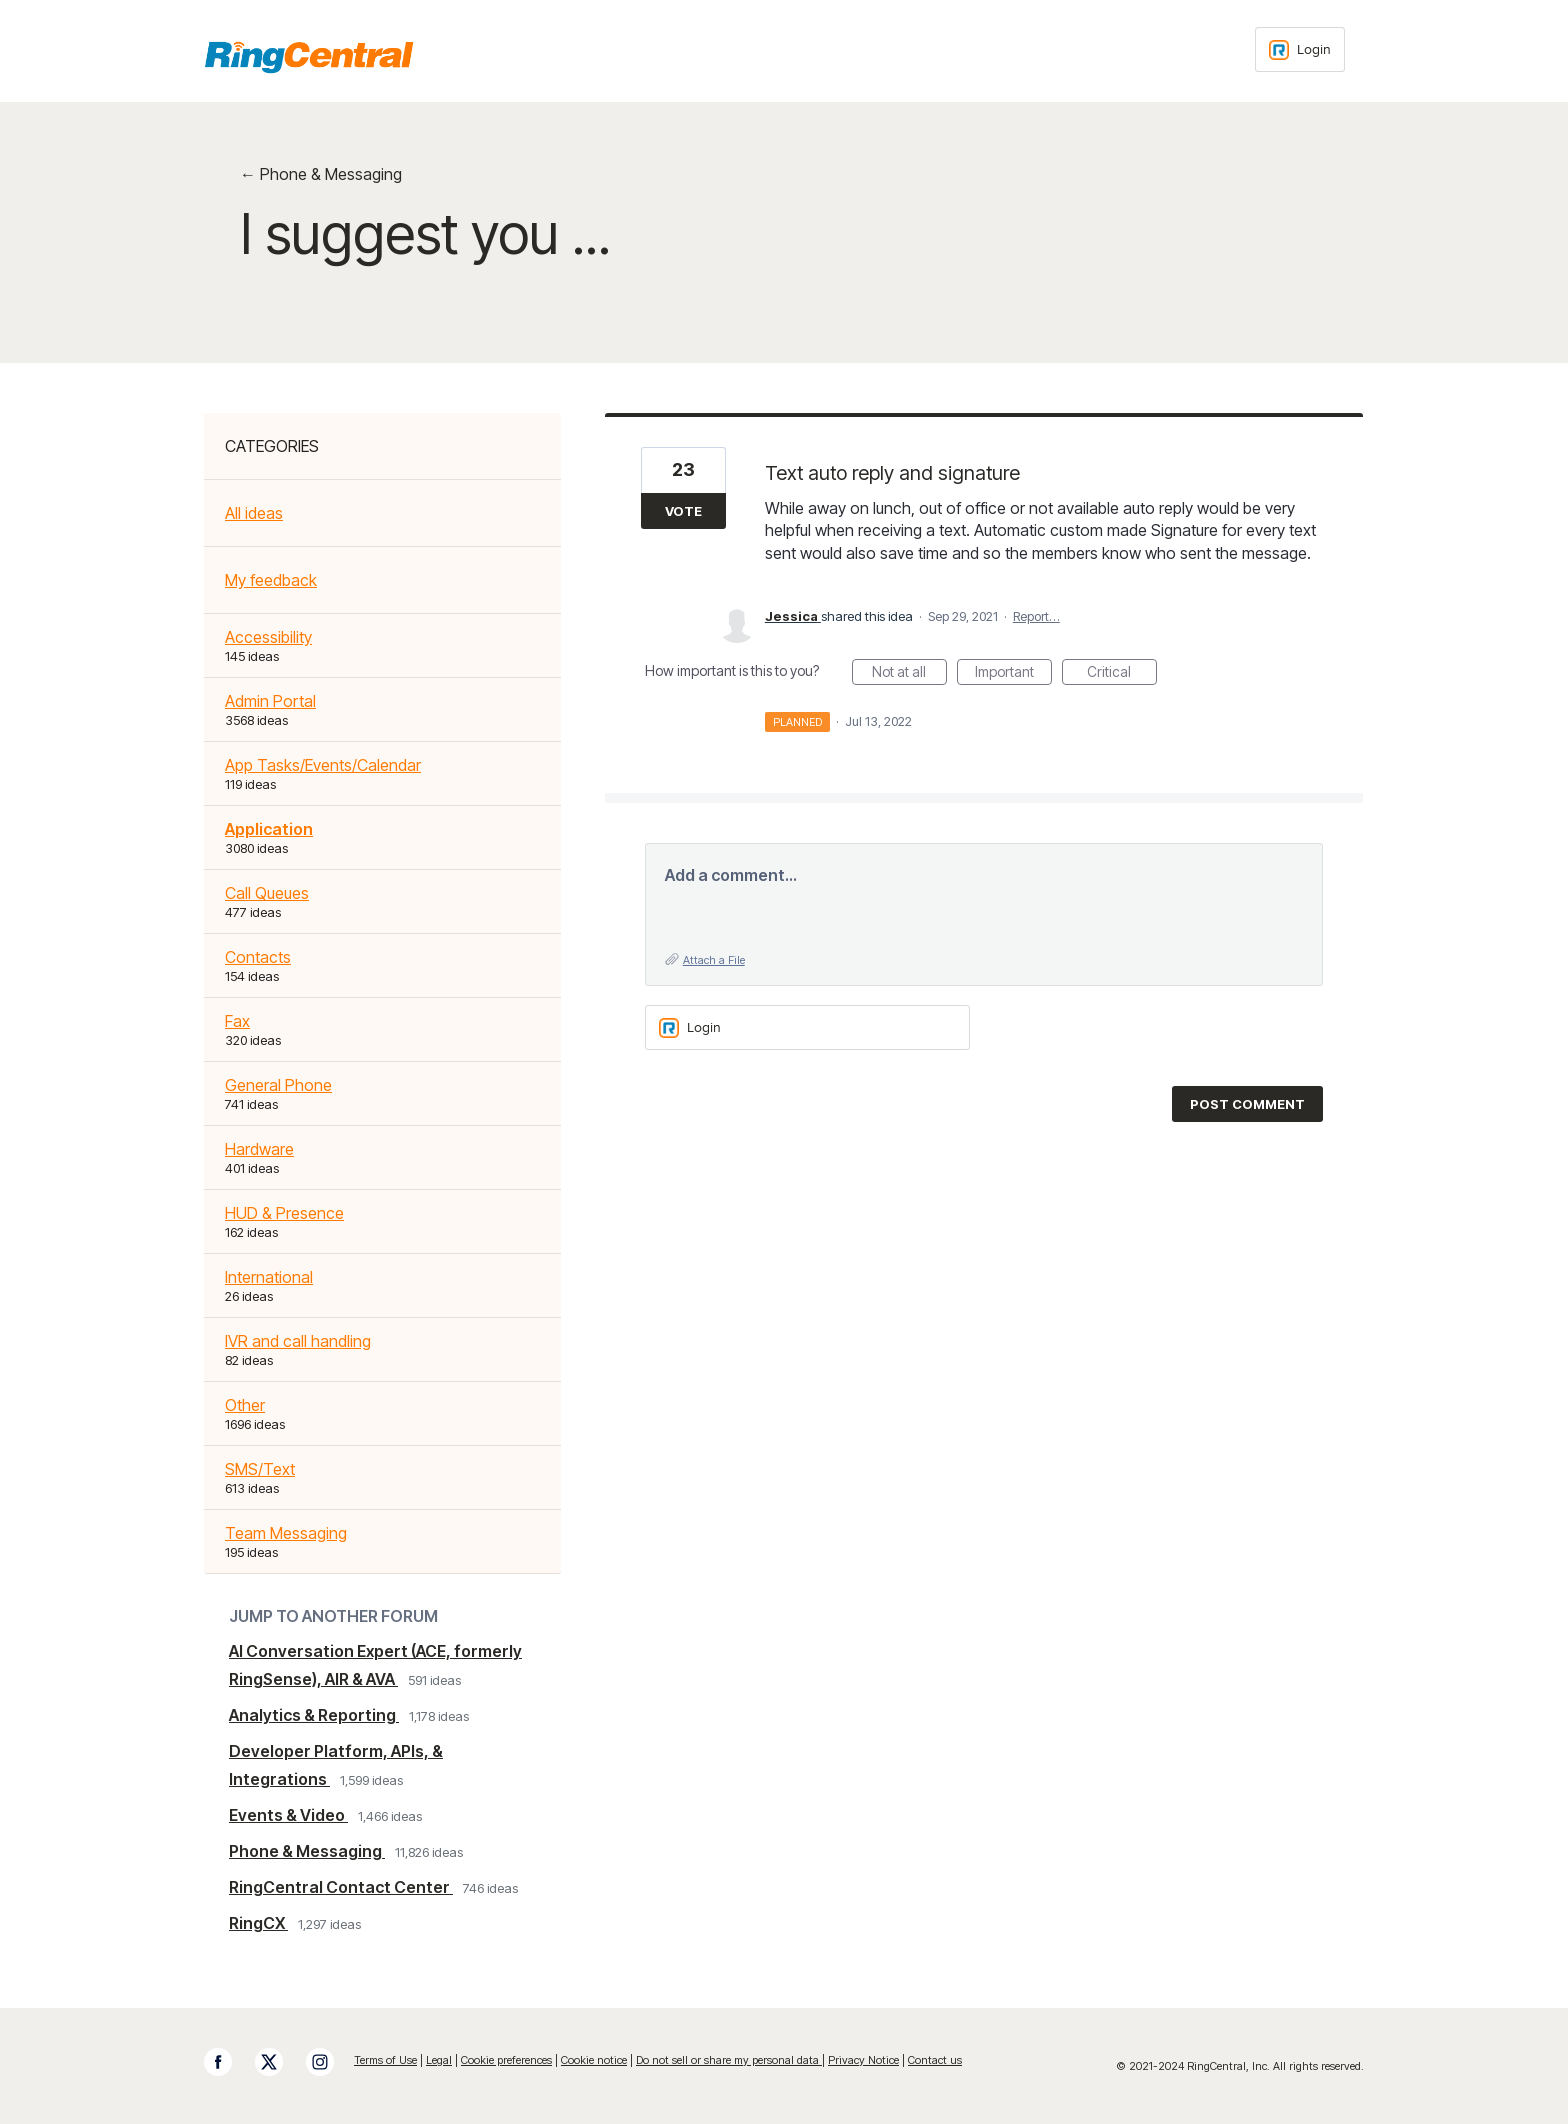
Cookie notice (594, 2060)
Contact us (935, 2060)
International (269, 1277)
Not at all (909, 674)
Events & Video (288, 1815)
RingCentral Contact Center (341, 1887)
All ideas (254, 513)
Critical (1122, 674)
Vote (683, 511)
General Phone (278, 1085)
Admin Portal (270, 701)
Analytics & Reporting (314, 1715)
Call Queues (267, 893)
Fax (237, 1021)
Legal (439, 2060)
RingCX (258, 1923)
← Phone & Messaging (321, 174)
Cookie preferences (506, 2060)
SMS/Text (260, 1469)
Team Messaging (286, 1533)
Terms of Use (385, 2060)
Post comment (1247, 1104)
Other (245, 1405)
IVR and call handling (298, 1341)
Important (1013, 674)
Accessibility (268, 637)
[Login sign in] (1300, 49)
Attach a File (714, 960)
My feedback (271, 580)
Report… (1036, 616)
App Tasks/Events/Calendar (323, 765)
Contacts (258, 957)
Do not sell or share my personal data (729, 2060)
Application (269, 829)
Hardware (259, 1149)
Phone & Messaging (307, 1851)
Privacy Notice (863, 2060)
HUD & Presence (284, 1213)
